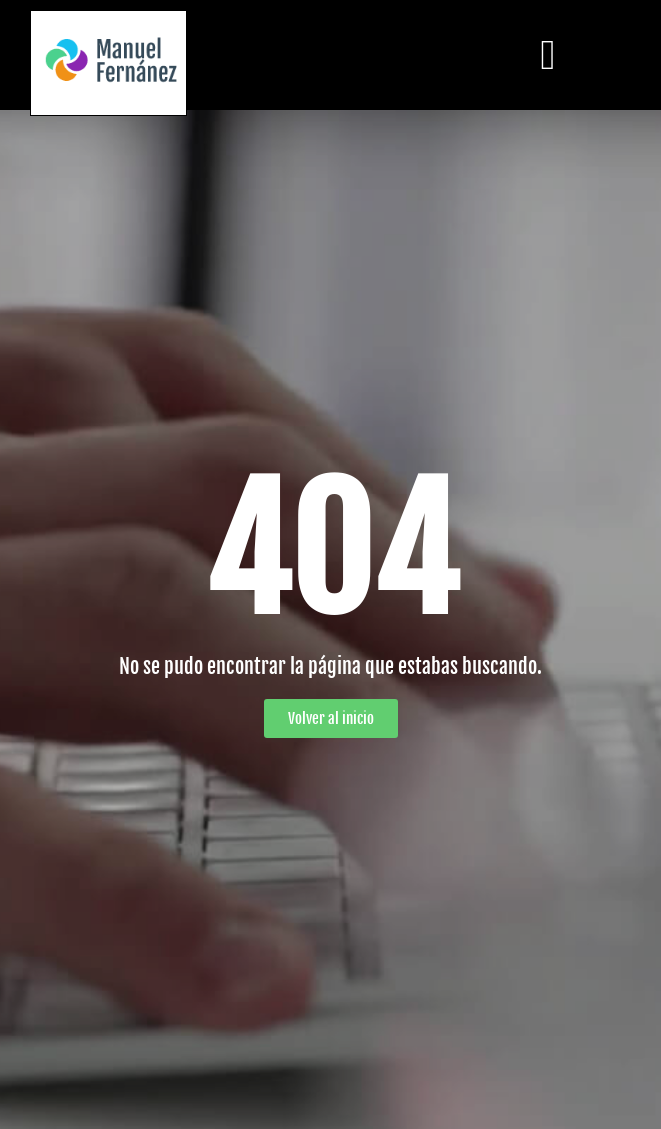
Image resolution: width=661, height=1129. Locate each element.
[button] (548, 54)
